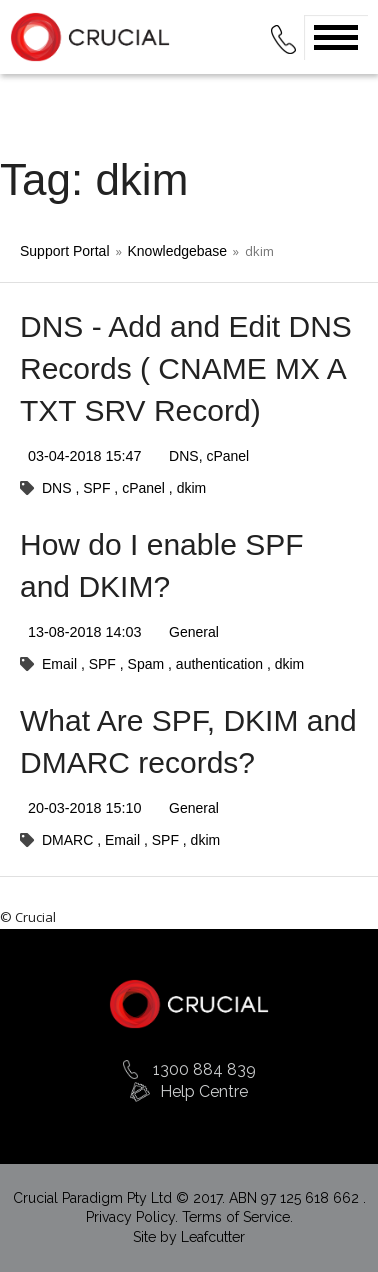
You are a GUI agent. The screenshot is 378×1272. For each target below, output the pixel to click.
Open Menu (336, 37)
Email (61, 664)
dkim (192, 488)
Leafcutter (213, 1237)
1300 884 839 (204, 1069)
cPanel (227, 456)
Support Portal (65, 251)
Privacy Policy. (134, 1217)
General (194, 632)
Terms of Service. (237, 1217)
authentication (221, 664)
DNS (184, 456)
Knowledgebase (178, 251)
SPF (98, 488)
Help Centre (204, 1091)
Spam (148, 664)
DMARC (69, 840)
